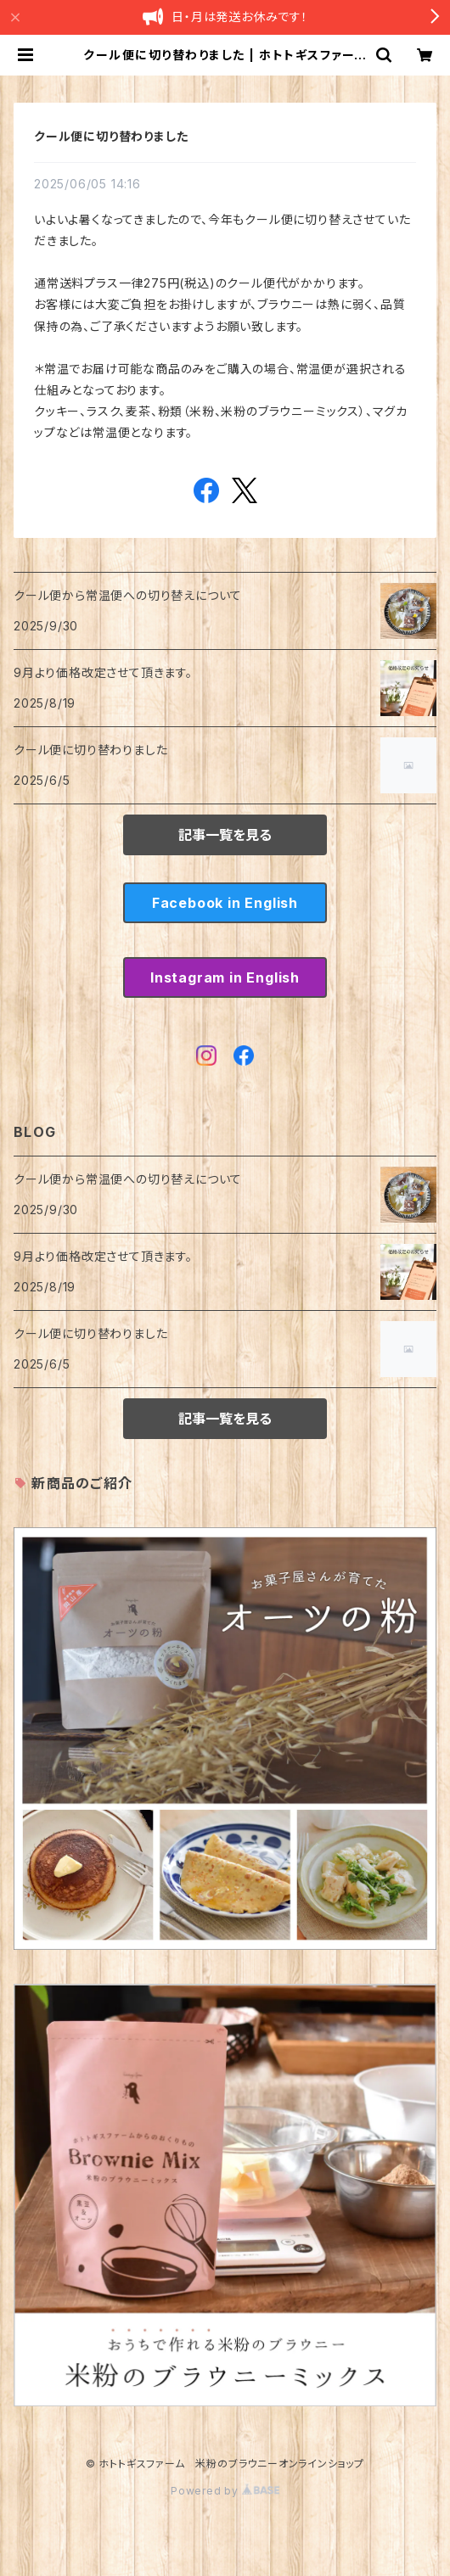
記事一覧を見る (225, 834)
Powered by (225, 2490)
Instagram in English (225, 977)
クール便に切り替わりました (111, 136)
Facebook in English (225, 902)
